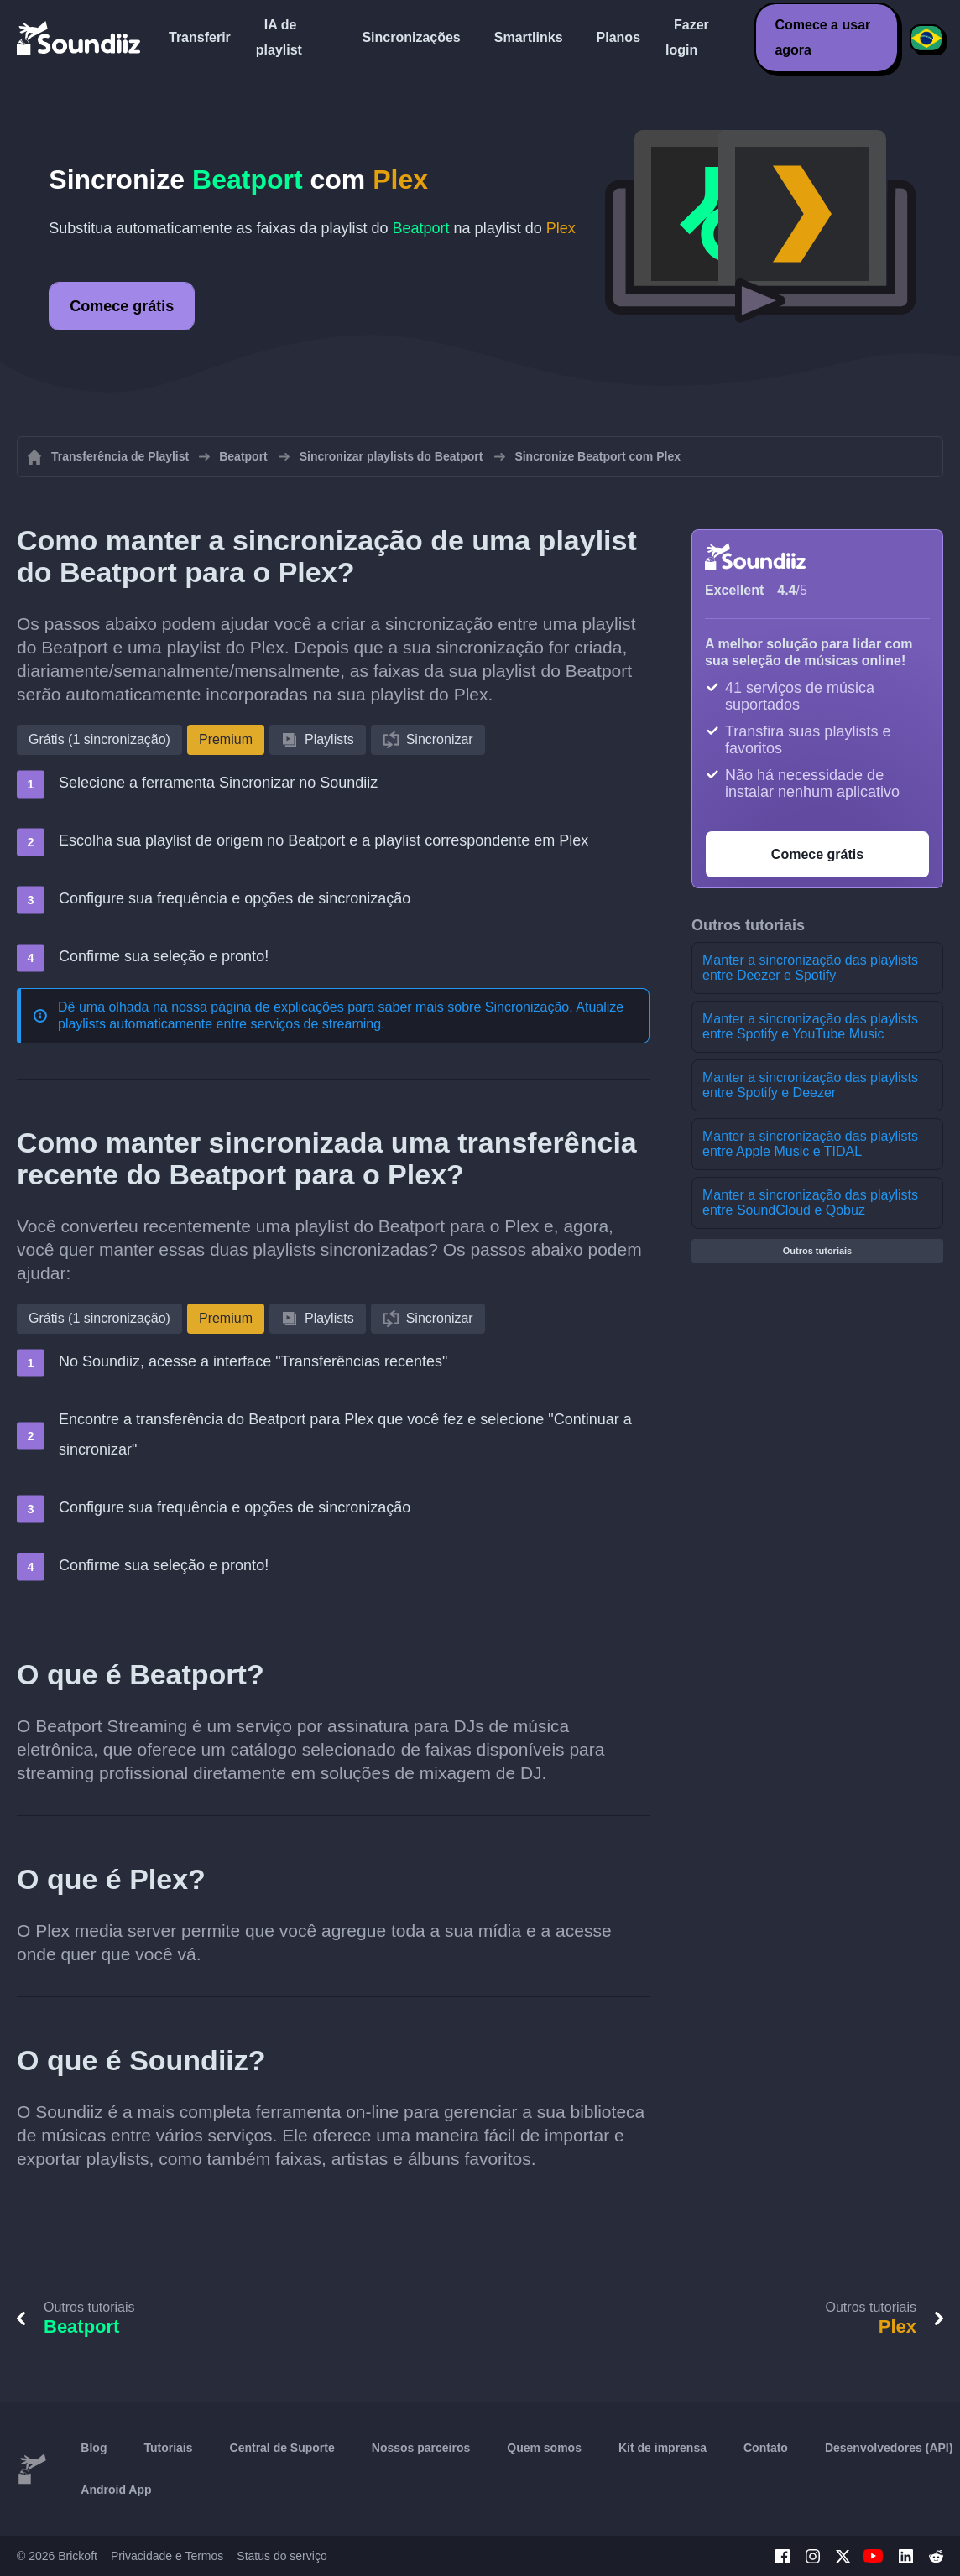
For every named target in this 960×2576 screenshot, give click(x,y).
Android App (116, 2489)
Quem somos (544, 2447)
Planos (618, 37)
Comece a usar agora (822, 37)
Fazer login (687, 37)
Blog (94, 2447)
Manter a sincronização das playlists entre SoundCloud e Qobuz (810, 1202)
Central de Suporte (282, 2447)
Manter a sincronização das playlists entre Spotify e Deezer (810, 1085)
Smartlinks (528, 37)
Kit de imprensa (662, 2447)
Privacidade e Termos (167, 2556)
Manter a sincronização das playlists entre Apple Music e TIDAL (810, 1143)
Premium (226, 739)
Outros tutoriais (818, 1251)
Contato (765, 2447)
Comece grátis (122, 306)
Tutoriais (167, 2447)
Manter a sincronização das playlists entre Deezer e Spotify (810, 967)
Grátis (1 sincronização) (99, 739)
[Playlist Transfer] (80, 38)
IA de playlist (279, 37)
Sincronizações (411, 37)
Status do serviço (281, 2556)
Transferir (200, 37)
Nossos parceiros (421, 2447)
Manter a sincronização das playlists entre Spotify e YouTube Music (810, 1026)
